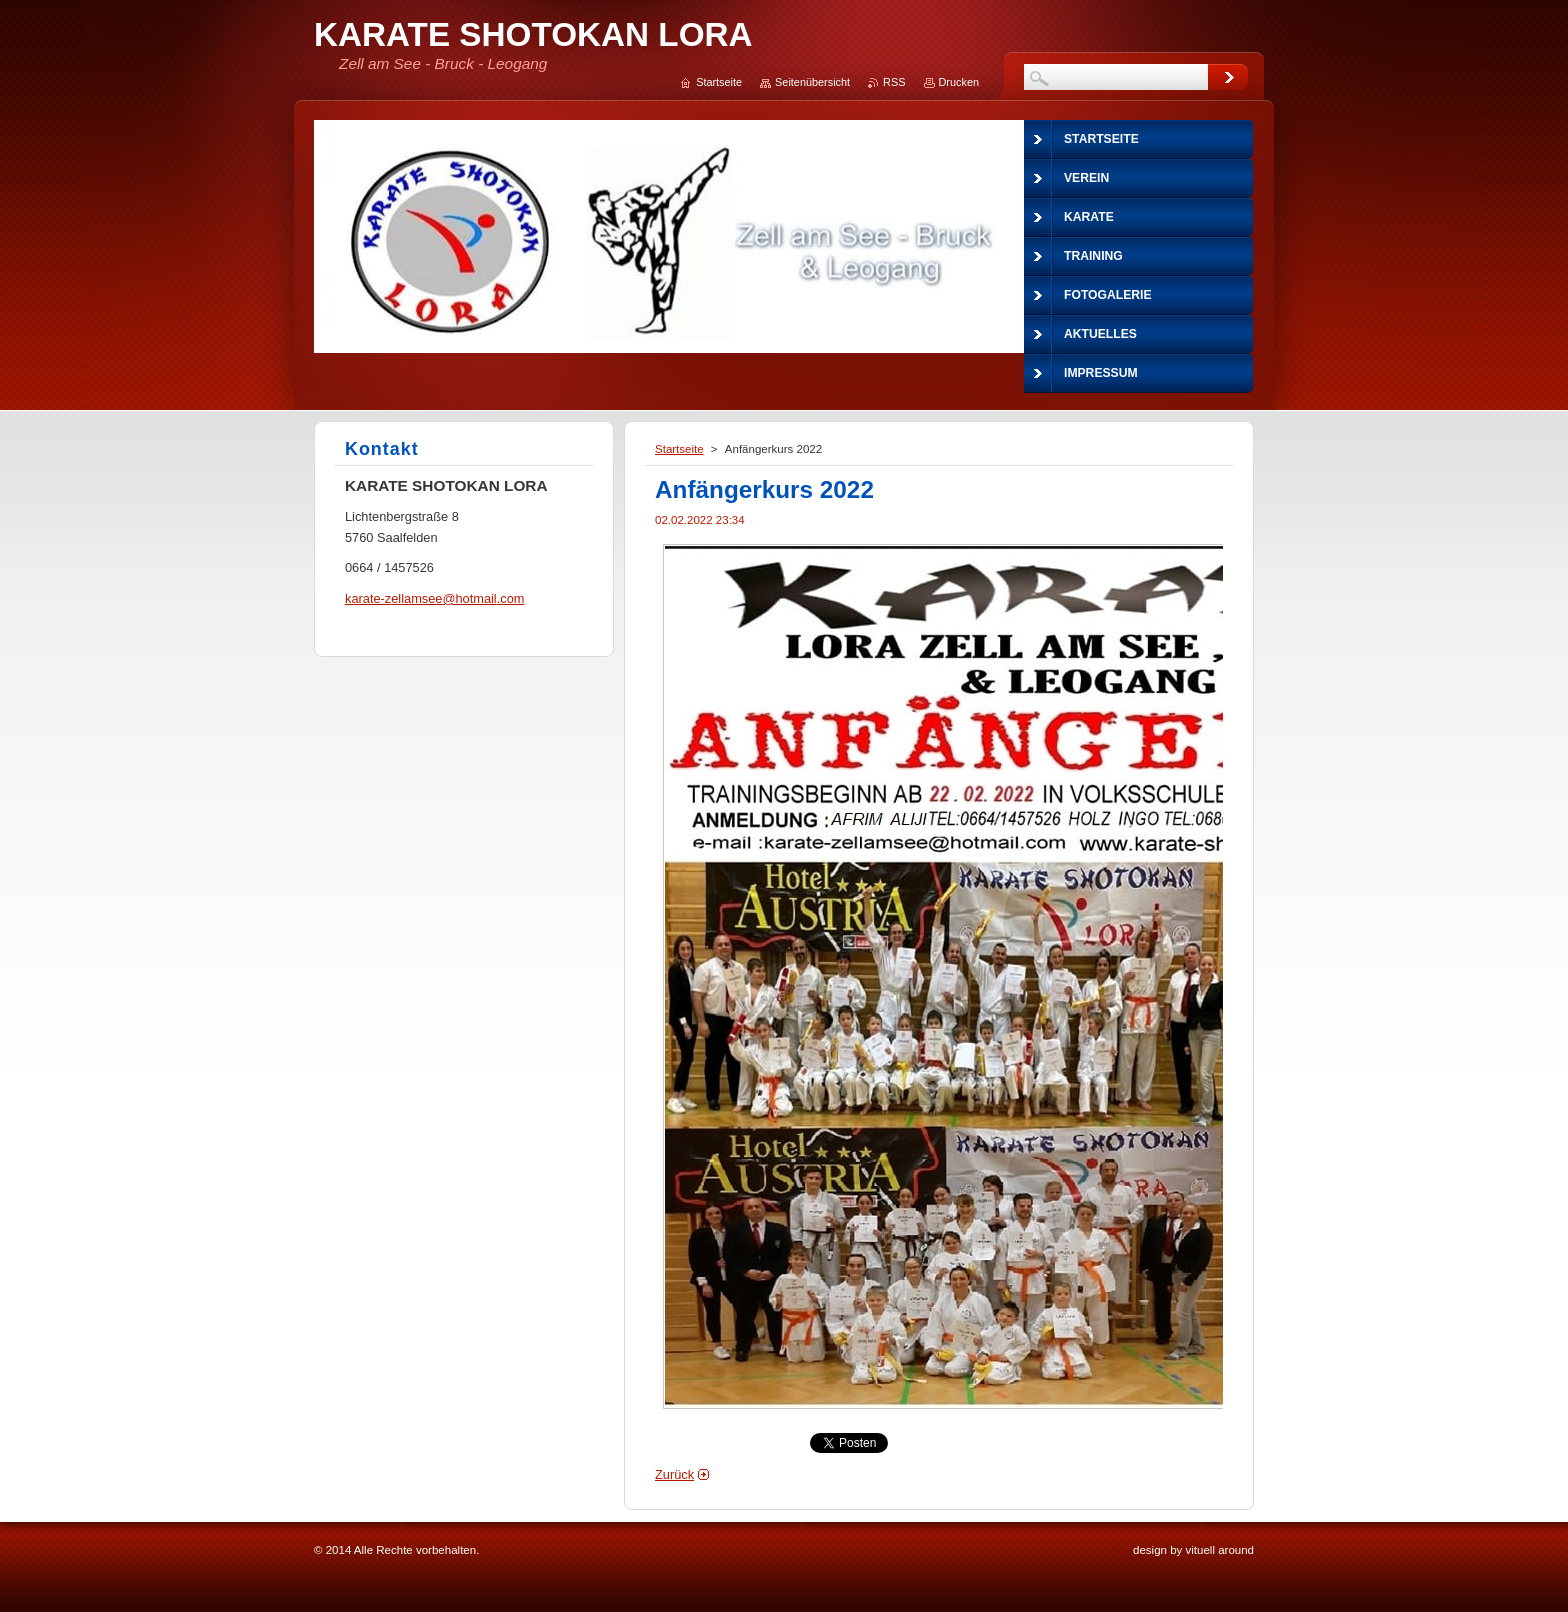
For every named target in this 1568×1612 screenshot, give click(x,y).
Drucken (959, 82)
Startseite (679, 449)
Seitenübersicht (812, 82)
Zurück (674, 1474)
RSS (894, 82)
